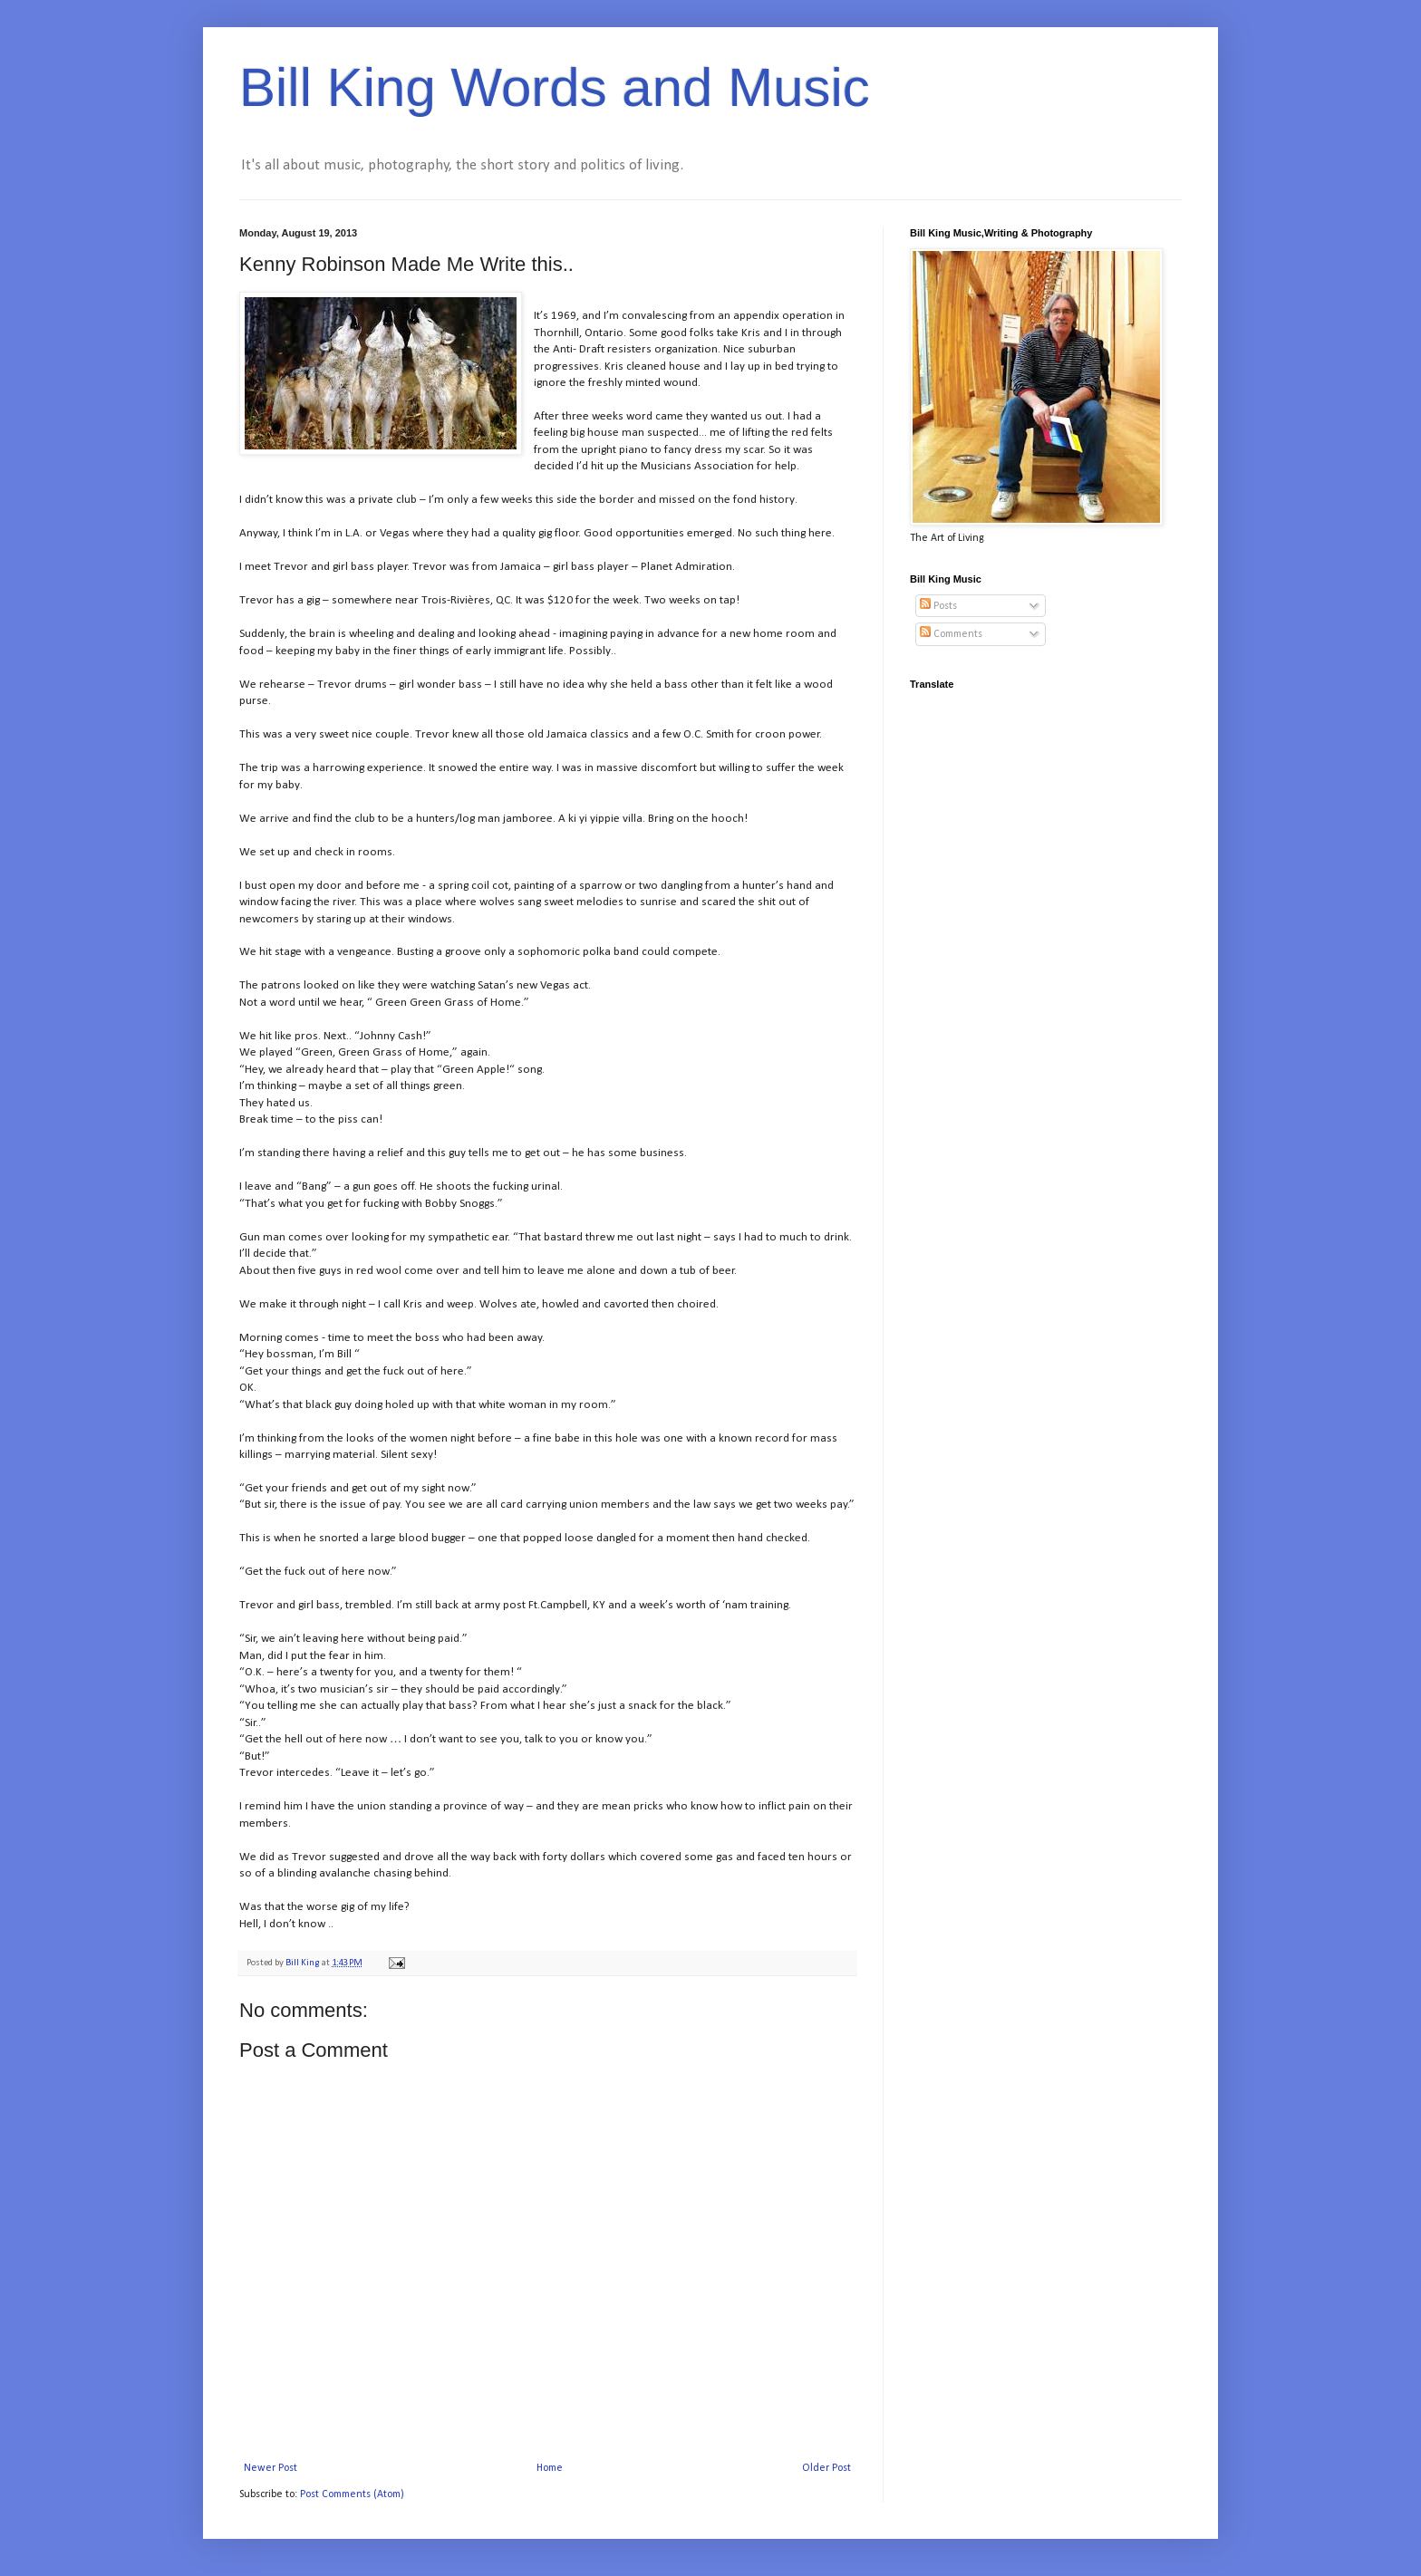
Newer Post (270, 2468)
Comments (951, 634)
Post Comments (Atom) (352, 2494)
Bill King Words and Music (554, 87)
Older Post (826, 2468)
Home (549, 2468)
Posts (938, 606)
